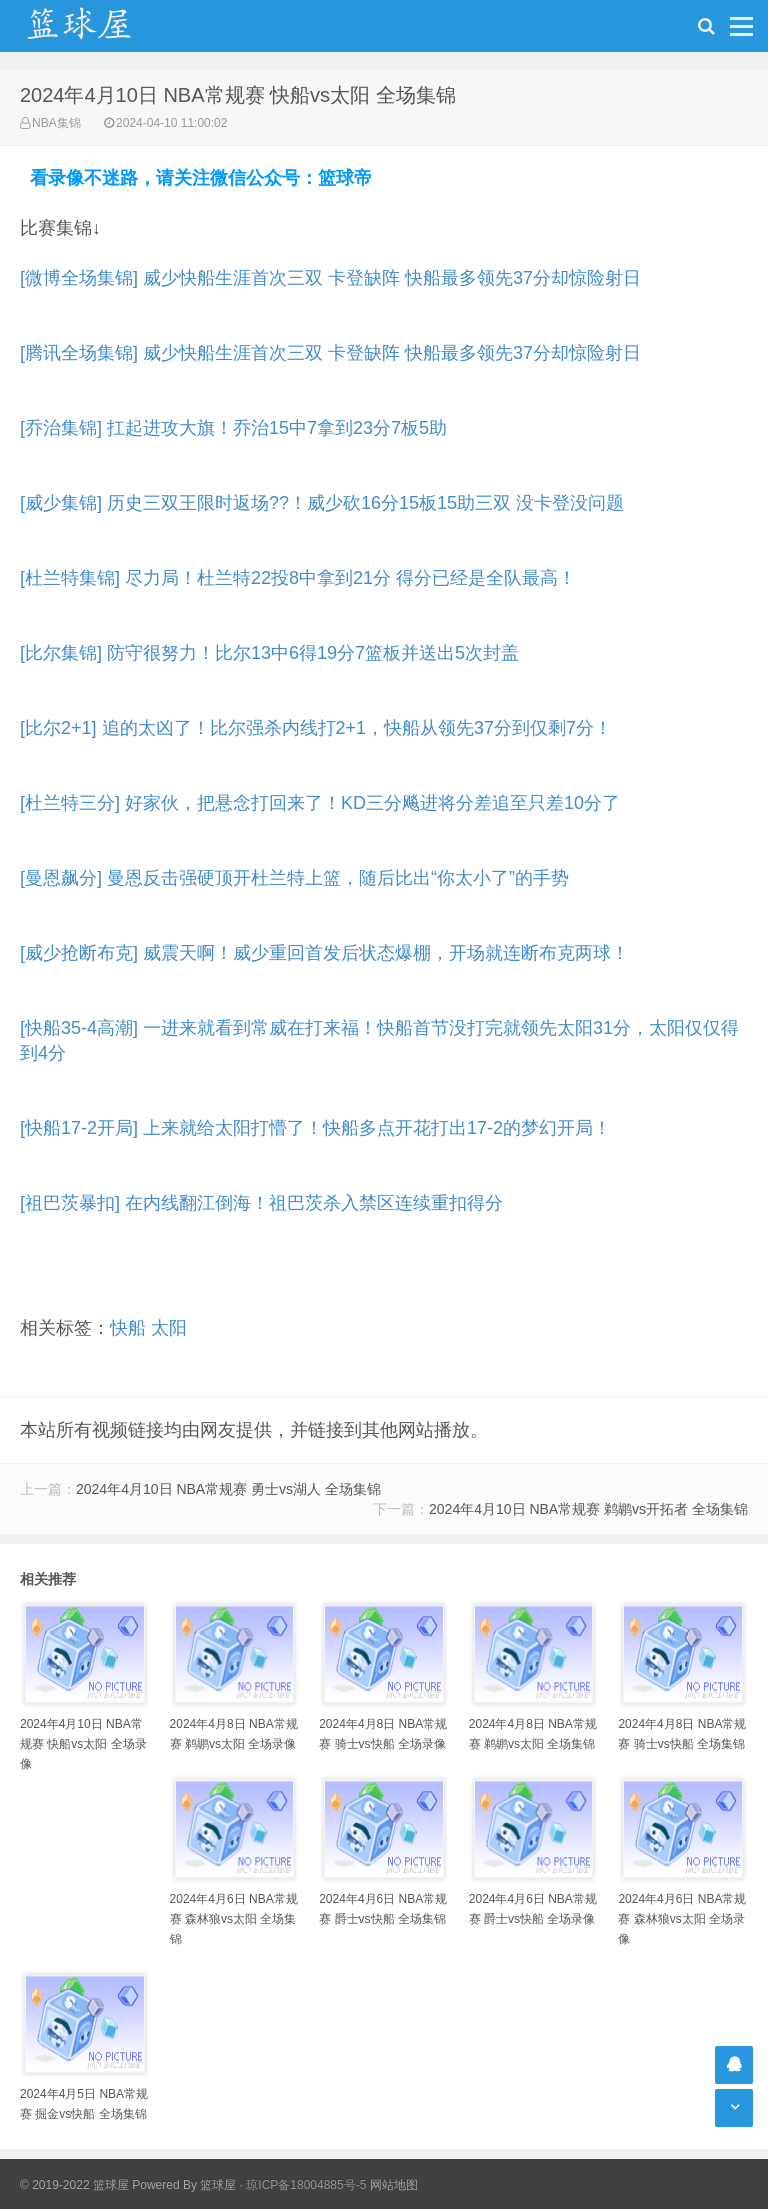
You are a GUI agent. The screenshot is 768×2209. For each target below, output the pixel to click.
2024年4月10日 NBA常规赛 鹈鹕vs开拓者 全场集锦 (588, 1509)
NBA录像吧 (100, 26)
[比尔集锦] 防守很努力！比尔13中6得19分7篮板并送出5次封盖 (269, 653)
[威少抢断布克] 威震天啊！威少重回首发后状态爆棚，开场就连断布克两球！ (324, 953)
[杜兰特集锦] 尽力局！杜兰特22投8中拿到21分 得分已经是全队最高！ (298, 578)
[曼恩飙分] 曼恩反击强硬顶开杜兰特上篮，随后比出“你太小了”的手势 (294, 878)
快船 (128, 1328)
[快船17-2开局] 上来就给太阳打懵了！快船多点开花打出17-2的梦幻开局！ (315, 1128)
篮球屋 (218, 2185)
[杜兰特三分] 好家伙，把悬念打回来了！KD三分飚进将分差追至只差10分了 (320, 803)
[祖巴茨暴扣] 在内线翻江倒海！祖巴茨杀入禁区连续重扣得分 (261, 1203)
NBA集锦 (56, 123)
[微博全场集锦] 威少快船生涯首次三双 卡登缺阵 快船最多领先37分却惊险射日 (330, 278)
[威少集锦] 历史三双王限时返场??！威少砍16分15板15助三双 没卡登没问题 (322, 503)
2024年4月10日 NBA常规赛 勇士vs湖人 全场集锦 (228, 1489)
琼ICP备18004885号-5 (306, 2185)
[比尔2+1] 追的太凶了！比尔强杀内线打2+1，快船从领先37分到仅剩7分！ (316, 728)
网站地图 (394, 2185)
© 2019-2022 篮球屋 (74, 2185)
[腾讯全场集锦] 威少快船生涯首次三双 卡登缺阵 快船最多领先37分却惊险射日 (330, 353)
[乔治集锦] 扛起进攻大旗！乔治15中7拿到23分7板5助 (233, 428)
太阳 (169, 1328)
